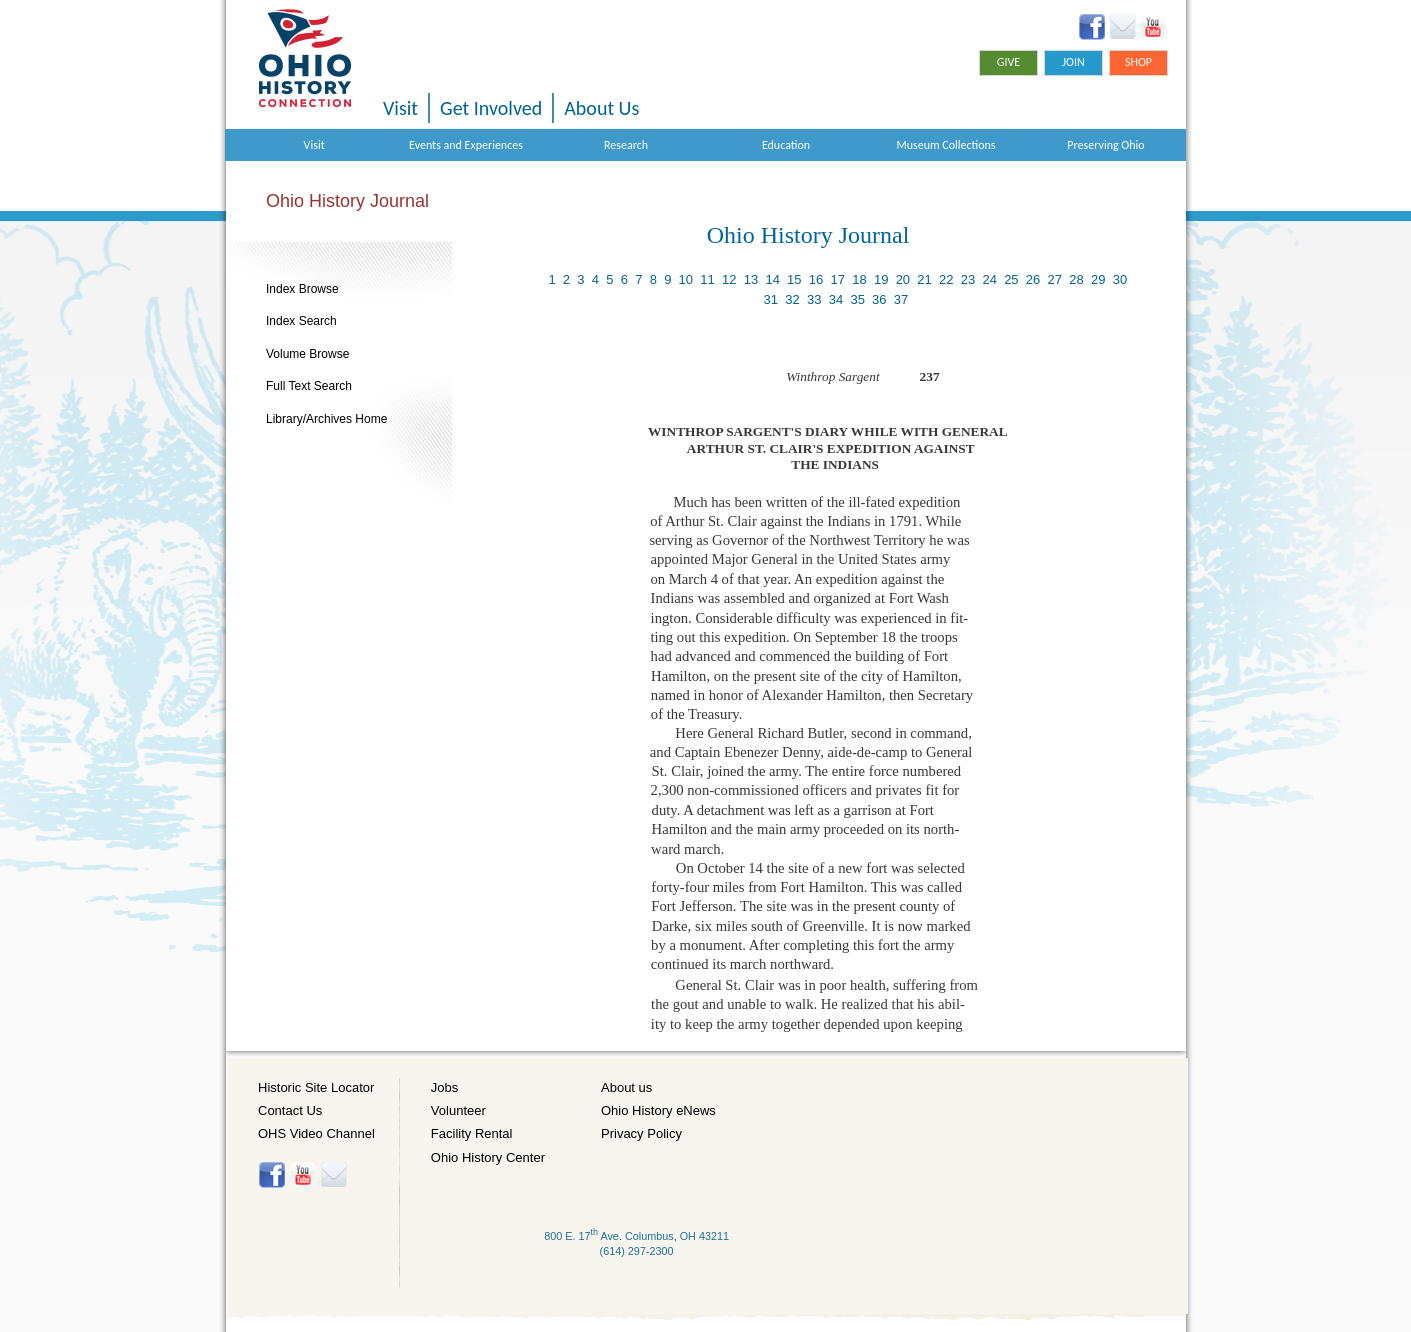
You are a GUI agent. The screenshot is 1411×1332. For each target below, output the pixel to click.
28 (1076, 279)
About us (626, 1087)
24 (989, 279)
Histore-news (333, 1175)
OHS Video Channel (316, 1133)
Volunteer (458, 1110)
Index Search (301, 321)
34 (836, 299)
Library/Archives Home (326, 419)
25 (1011, 279)
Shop (1138, 62)
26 (1033, 279)
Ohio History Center (488, 1157)
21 (924, 279)
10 (686, 279)
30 (1120, 279)
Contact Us (290, 1110)
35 (857, 299)
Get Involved (491, 108)
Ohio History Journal (347, 201)
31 (771, 299)
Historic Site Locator (316, 1087)
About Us (601, 108)
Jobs (444, 1087)
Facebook (1092, 27)
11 (707, 279)
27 (1055, 279)
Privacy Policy (641, 1133)
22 (946, 279)
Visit (400, 108)
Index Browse (302, 289)
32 (792, 299)
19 (881, 279)
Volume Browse (307, 354)
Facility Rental (472, 1133)
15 (794, 279)
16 (816, 279)
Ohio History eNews (658, 1110)
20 (903, 279)
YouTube (1152, 27)
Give (1008, 62)
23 (968, 279)
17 (838, 279)
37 (901, 299)
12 (729, 279)
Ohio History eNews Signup (1122, 27)
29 (1098, 279)
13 (751, 279)
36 (879, 299)
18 (859, 279)
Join (1073, 62)
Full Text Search (309, 386)
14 (772, 279)
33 (814, 299)
